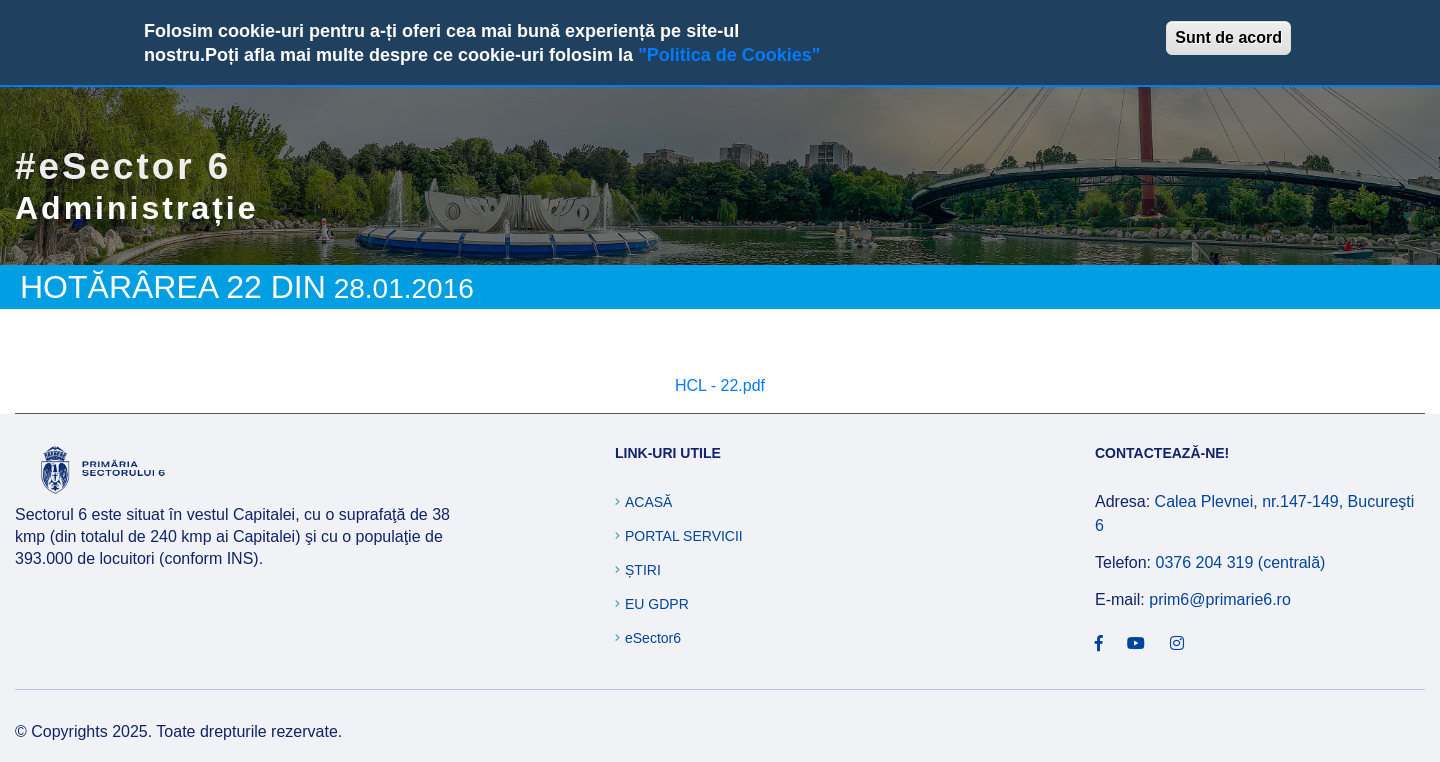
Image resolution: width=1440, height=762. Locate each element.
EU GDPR (657, 604)
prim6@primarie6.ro (1220, 599)
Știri (643, 570)
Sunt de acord (1228, 37)
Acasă (648, 502)
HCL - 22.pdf (720, 385)
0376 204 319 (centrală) (1240, 562)
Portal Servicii (684, 536)
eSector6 (653, 638)
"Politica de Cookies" (729, 55)
